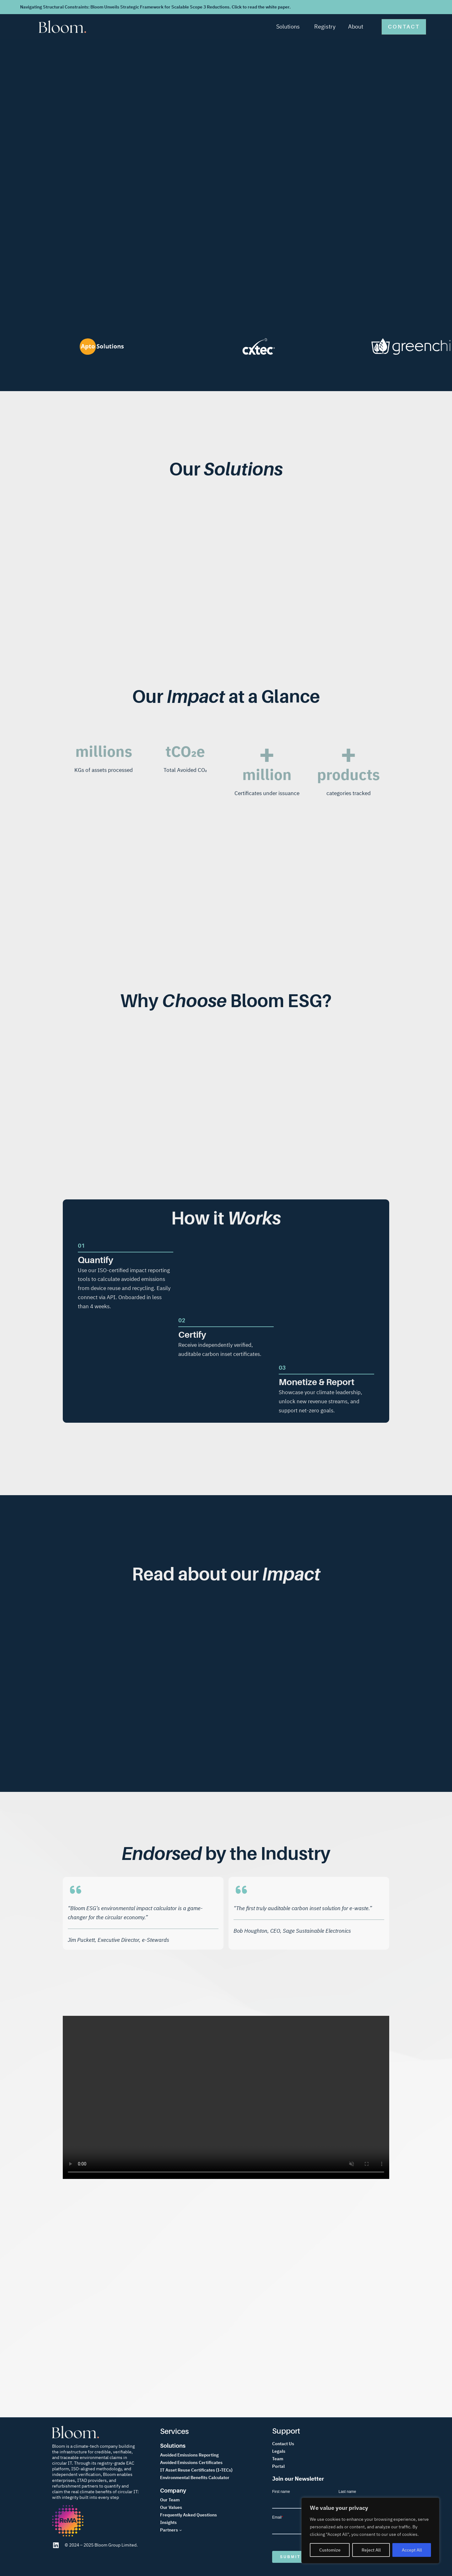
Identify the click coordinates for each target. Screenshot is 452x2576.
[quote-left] (75, 1890)
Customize (330, 2550)
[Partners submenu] (180, 2530)
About (355, 26)
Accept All (412, 2550)
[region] (370, 2530)
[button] (403, 27)
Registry (325, 26)
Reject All (371, 2550)
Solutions (288, 26)
